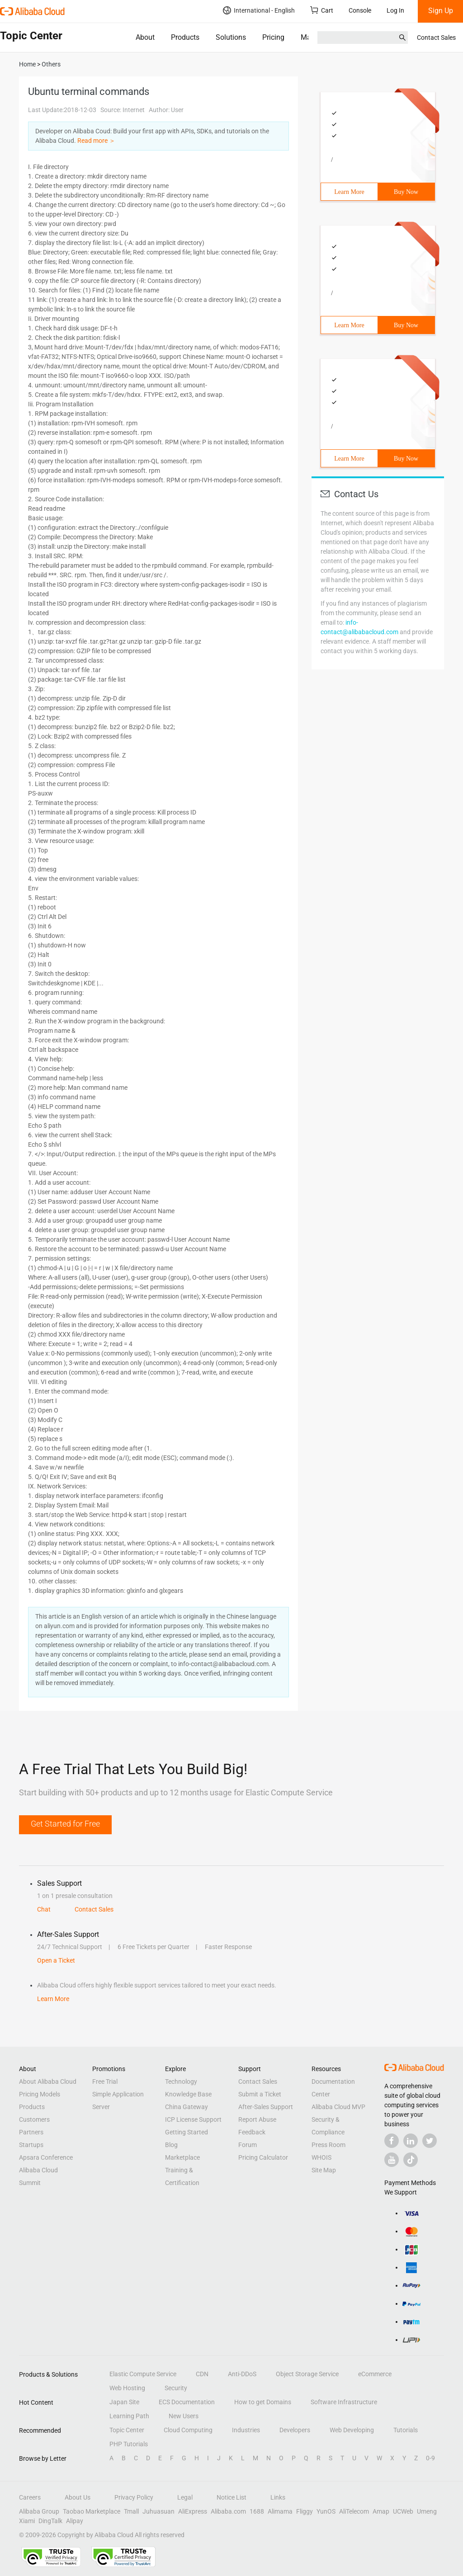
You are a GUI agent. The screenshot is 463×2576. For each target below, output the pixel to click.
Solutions (231, 37)
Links (277, 2497)
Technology (181, 2081)
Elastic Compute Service (142, 2374)
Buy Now (406, 191)
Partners (31, 2132)
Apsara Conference (46, 2157)
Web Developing (352, 2430)
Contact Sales (436, 37)
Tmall (131, 2511)
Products (185, 37)
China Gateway (186, 2106)
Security (176, 2388)
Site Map (324, 2170)
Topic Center (126, 2430)
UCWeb (403, 2511)
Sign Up (440, 10)
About (145, 37)
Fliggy (304, 2511)
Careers (30, 2497)
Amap (381, 2511)
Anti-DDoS (242, 2374)
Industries (246, 2430)
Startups (31, 2144)
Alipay (74, 2520)
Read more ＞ (96, 140)
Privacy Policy (133, 2497)
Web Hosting (127, 2388)
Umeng (427, 2511)
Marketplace (182, 2157)
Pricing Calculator (263, 2157)
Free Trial (105, 2081)
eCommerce (375, 2374)
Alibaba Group (39, 2511)
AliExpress (192, 2511)
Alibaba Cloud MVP (338, 2106)
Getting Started (186, 2132)
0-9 (430, 2458)
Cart (321, 10)
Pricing (273, 37)
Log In (395, 10)
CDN (202, 2374)
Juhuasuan (158, 2511)
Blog (171, 2144)
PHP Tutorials (128, 2444)
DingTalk (50, 2520)
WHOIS (321, 2157)
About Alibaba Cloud (47, 2081)
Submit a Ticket (259, 2094)
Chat (44, 1909)
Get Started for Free (65, 1823)
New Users (183, 2416)
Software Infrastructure (344, 2402)
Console (360, 10)
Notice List (231, 2497)
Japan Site (124, 2402)
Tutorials (405, 2430)
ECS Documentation (187, 2402)
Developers (294, 2430)
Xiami (27, 2520)
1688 (257, 2511)
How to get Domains (262, 2402)
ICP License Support (193, 2119)
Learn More (349, 191)
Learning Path (129, 2416)
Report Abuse (257, 2119)
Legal (185, 2497)
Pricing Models (39, 2094)
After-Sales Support (265, 2106)
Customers (34, 2119)
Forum (247, 2144)
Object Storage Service (307, 2374)
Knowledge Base (188, 2094)
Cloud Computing (188, 2430)
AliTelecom (354, 2511)
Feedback (251, 2132)
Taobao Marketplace (91, 2511)
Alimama (280, 2511)
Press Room (328, 2144)
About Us (77, 2497)
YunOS (326, 2511)
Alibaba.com (228, 2511)
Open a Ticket (56, 1960)
